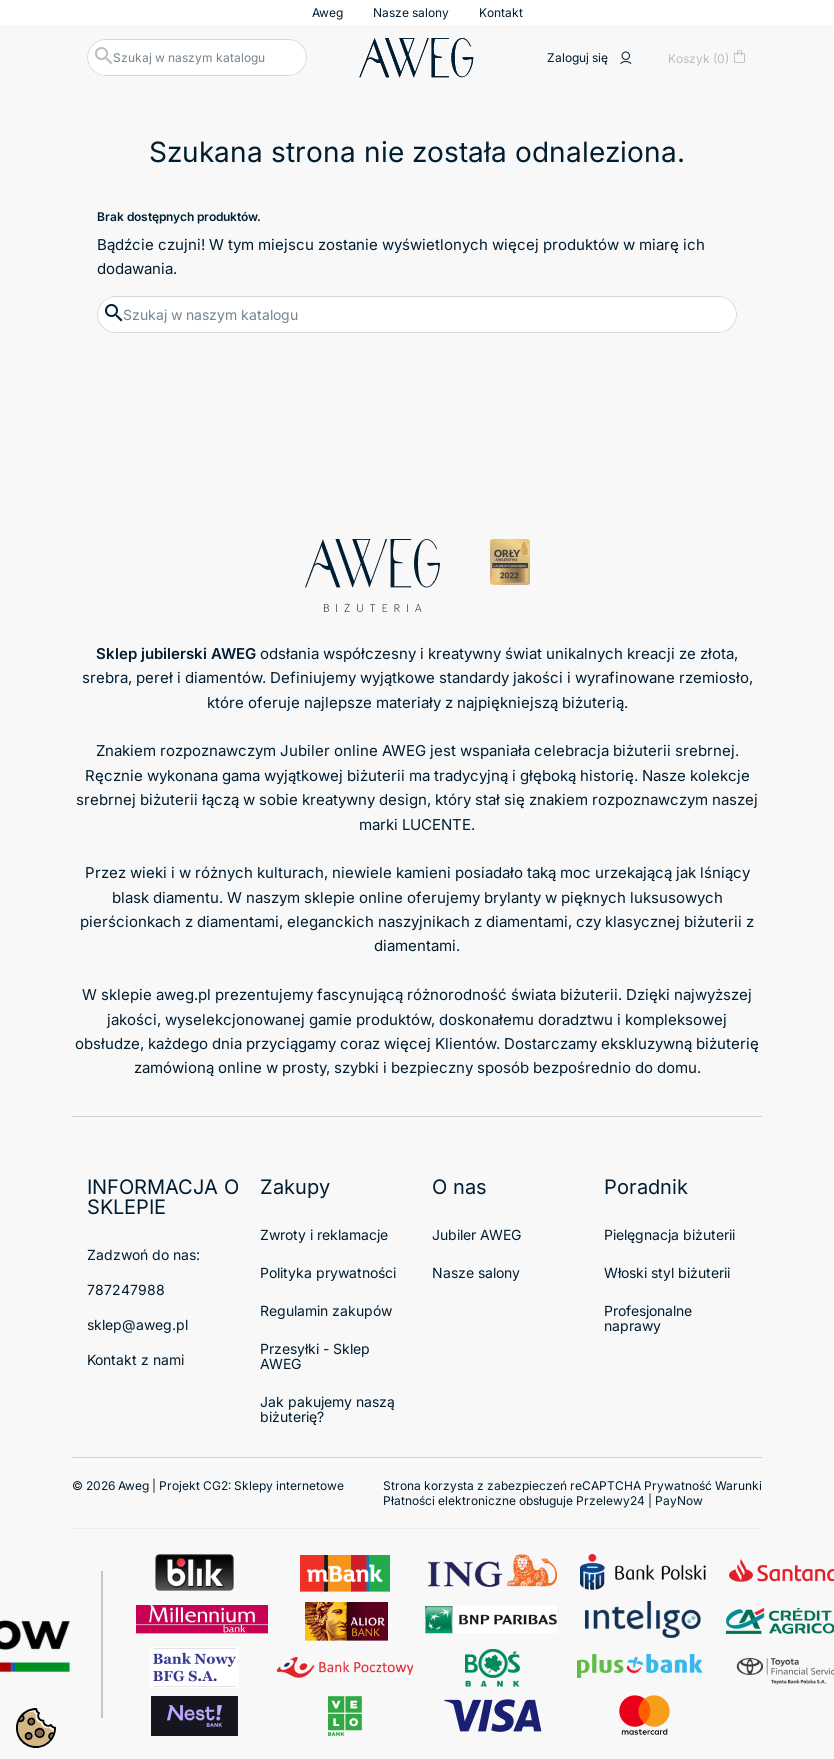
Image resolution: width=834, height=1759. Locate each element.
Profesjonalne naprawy (648, 1318)
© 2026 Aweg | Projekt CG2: (208, 1485)
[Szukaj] (197, 57)
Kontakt (501, 12)
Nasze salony (411, 12)
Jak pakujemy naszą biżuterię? (327, 1409)
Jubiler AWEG (476, 1234)
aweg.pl (183, 994)
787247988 (126, 1289)
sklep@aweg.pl (137, 1324)
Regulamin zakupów (326, 1310)
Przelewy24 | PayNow (639, 1500)
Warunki (738, 1485)
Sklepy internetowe (289, 1485)
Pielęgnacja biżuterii (669, 1234)
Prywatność (678, 1485)
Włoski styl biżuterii (667, 1272)
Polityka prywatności (328, 1272)
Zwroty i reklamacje (324, 1234)
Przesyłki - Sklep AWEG (315, 1356)
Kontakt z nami (135, 1359)
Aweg (327, 12)
